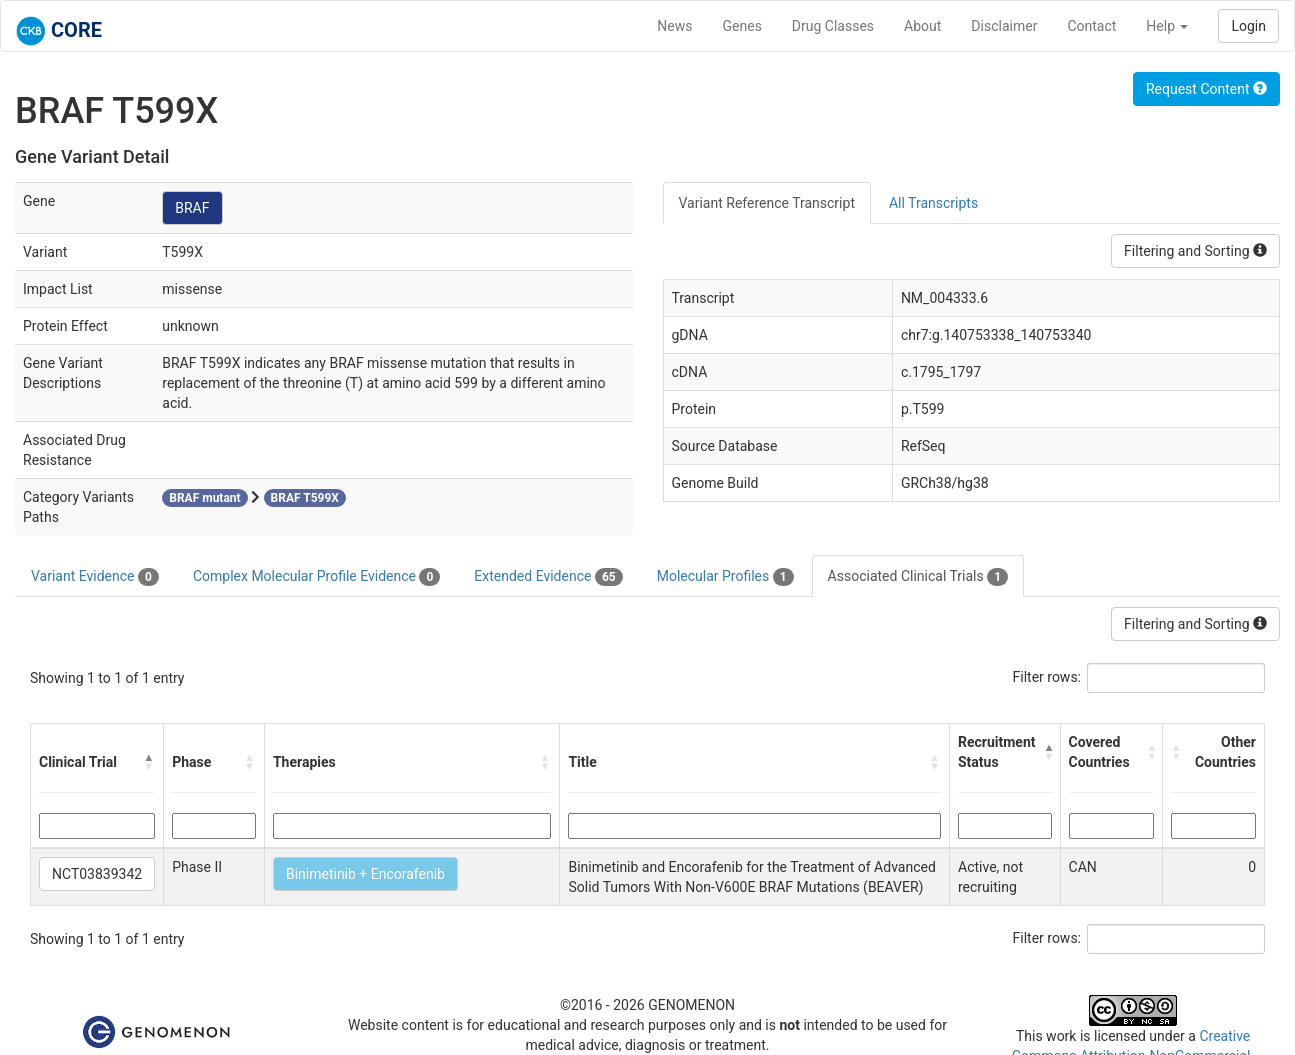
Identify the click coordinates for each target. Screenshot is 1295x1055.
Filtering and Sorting (1195, 251)
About (922, 26)
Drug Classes (833, 26)
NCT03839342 (97, 874)
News (674, 26)
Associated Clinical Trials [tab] (918, 577)
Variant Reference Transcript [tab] (767, 203)
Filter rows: (1047, 677)
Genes (742, 26)
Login (1248, 26)
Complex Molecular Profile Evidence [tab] (316, 577)
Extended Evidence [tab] (548, 577)
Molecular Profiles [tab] (725, 577)
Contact (1091, 26)
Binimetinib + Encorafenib (365, 874)
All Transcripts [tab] (933, 203)
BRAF (192, 208)
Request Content (1206, 89)
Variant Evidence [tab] (95, 577)
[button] (149, 762)
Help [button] (1167, 26)
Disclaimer (1004, 26)
